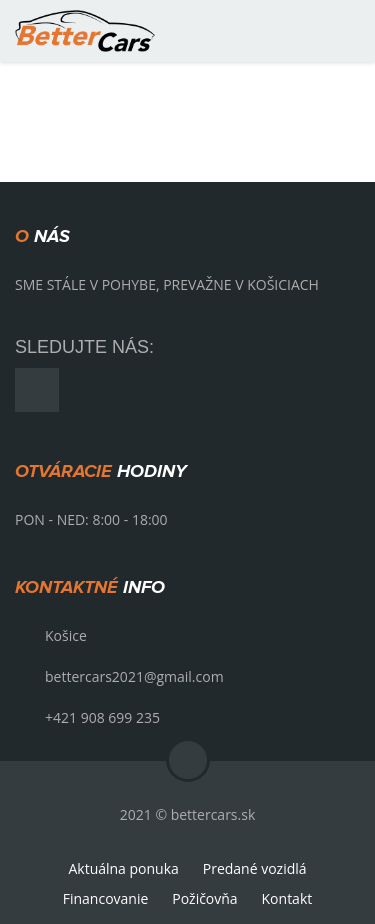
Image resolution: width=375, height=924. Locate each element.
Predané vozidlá (255, 868)
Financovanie (106, 898)
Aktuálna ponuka (123, 868)
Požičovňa (204, 898)
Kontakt (287, 898)
